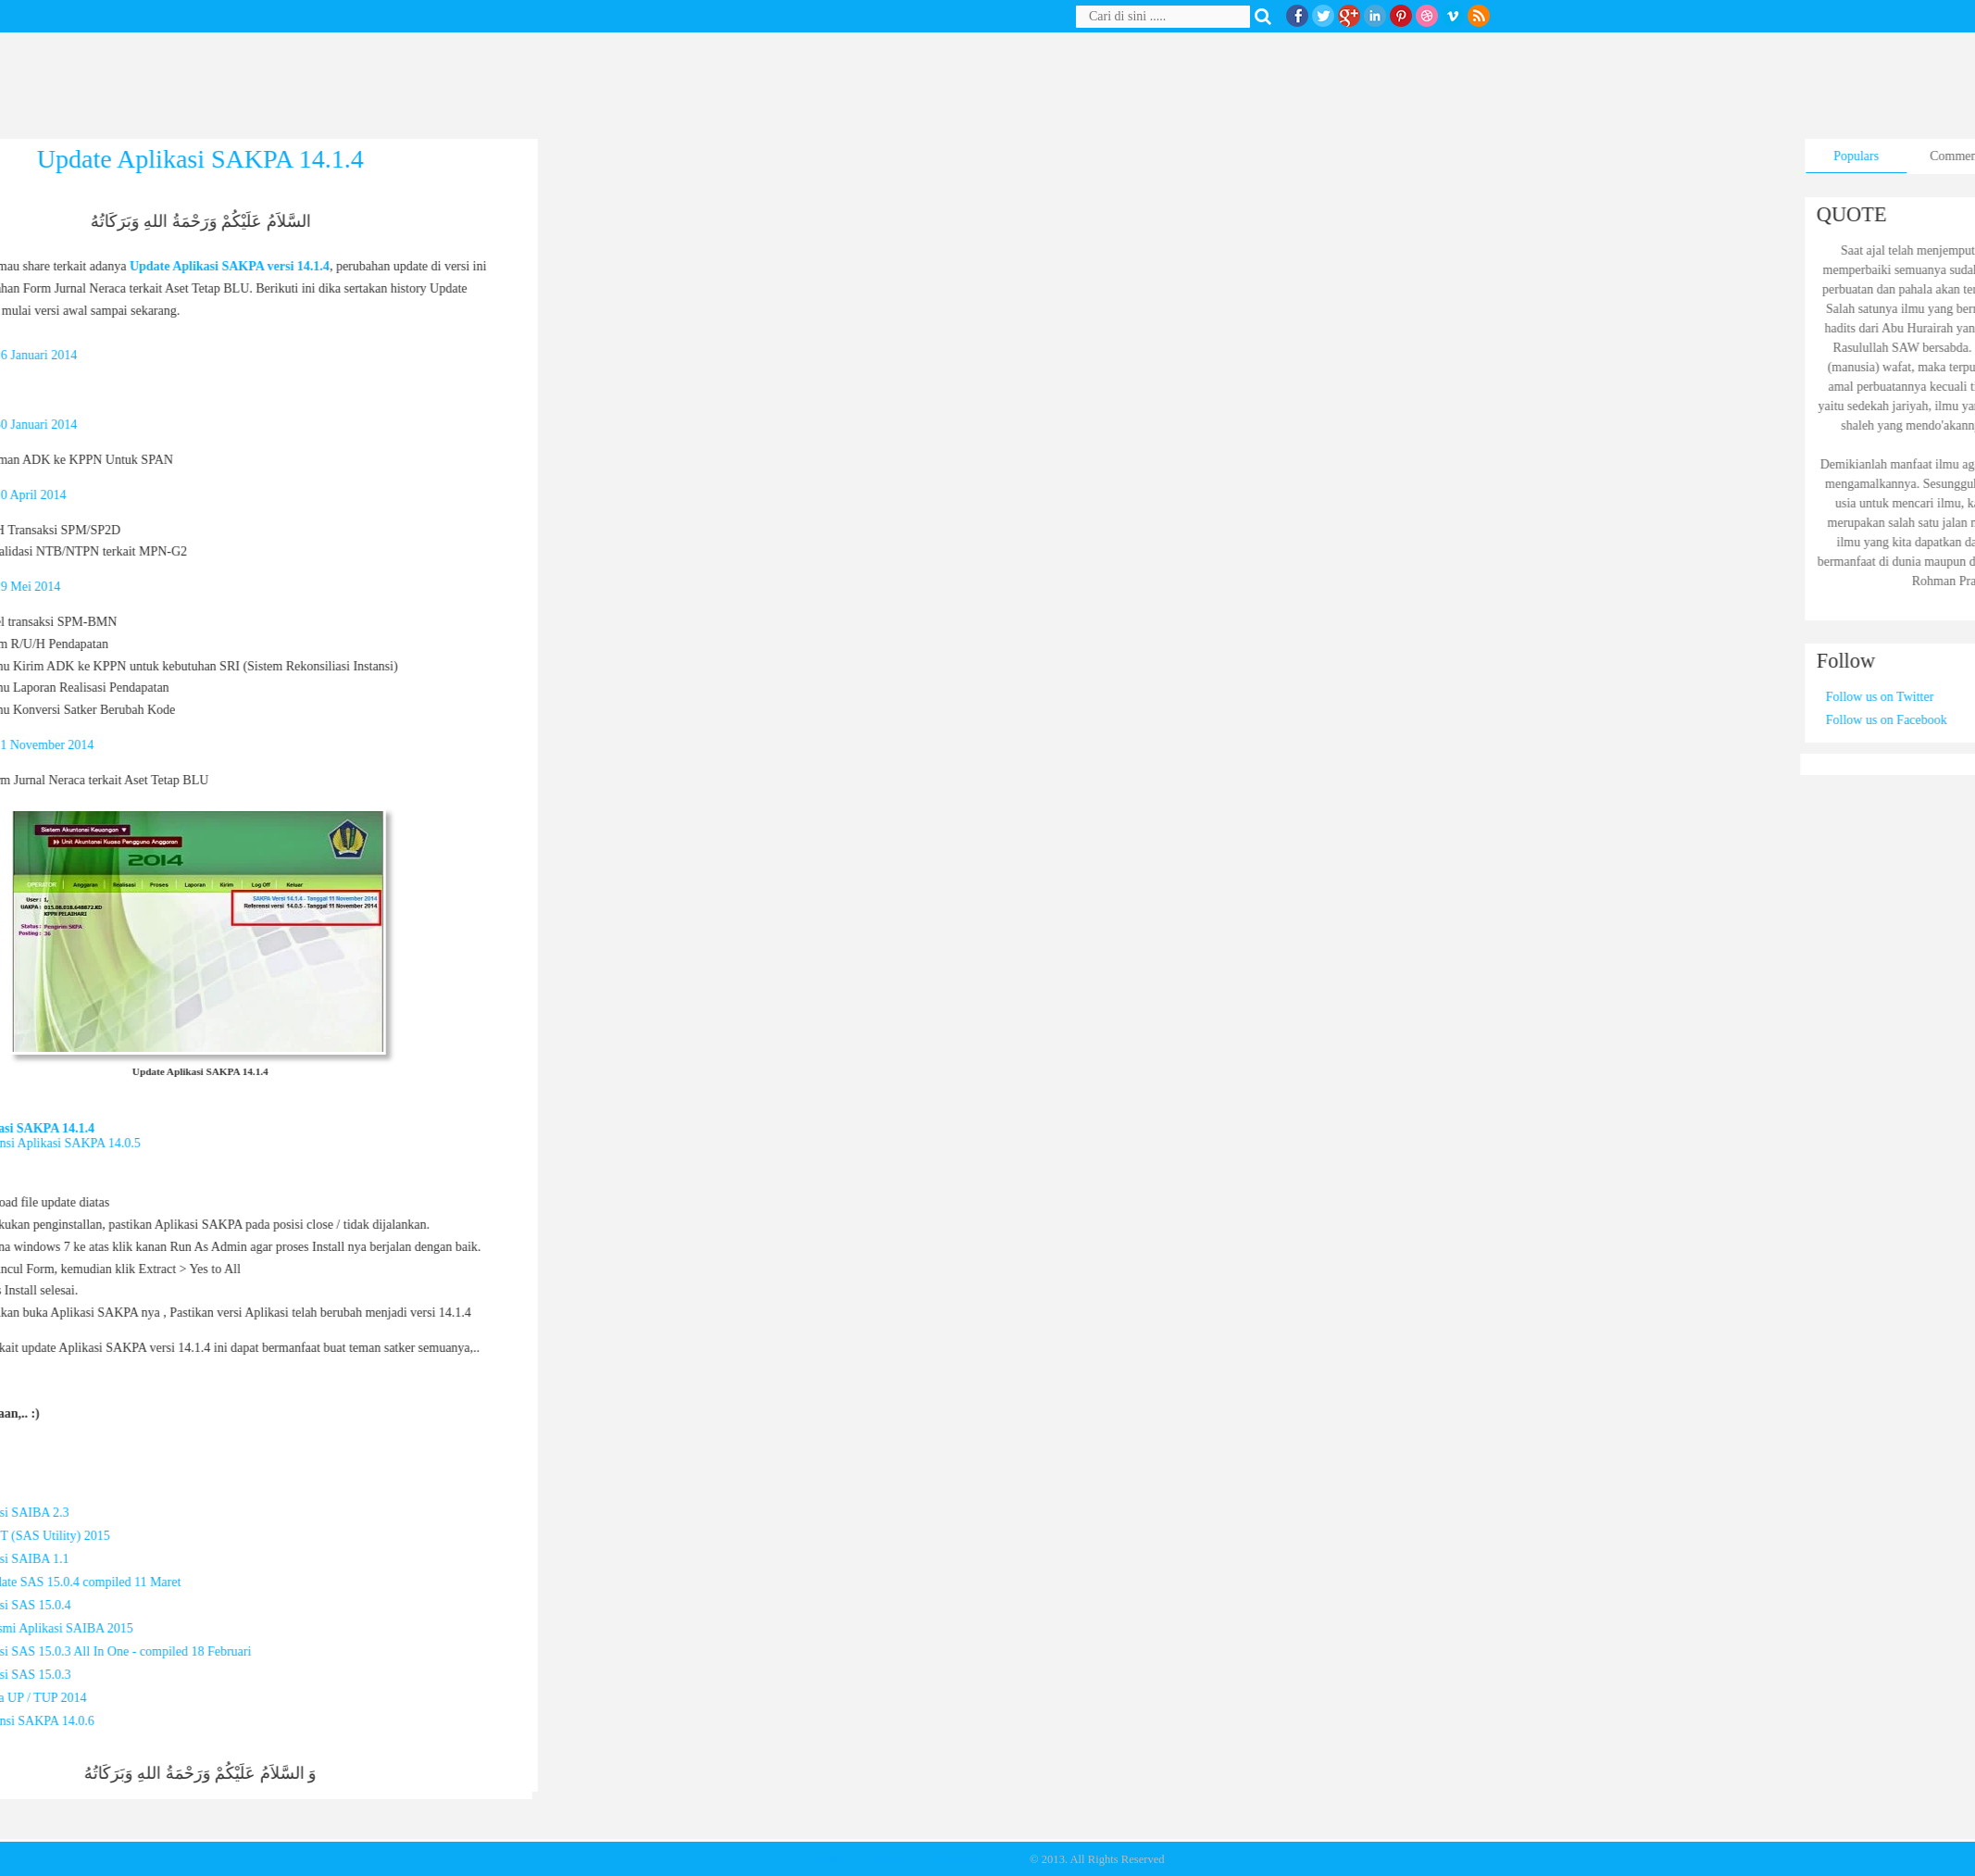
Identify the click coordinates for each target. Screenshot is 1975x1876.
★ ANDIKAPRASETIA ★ (962, 1859)
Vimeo (1453, 16)
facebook (1297, 16)
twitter (1323, 16)
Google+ (1349, 16)
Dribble (1427, 16)
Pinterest (1401, 16)
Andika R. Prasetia (854, 1859)
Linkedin (1375, 16)
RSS (1479, 16)
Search (1267, 17)
